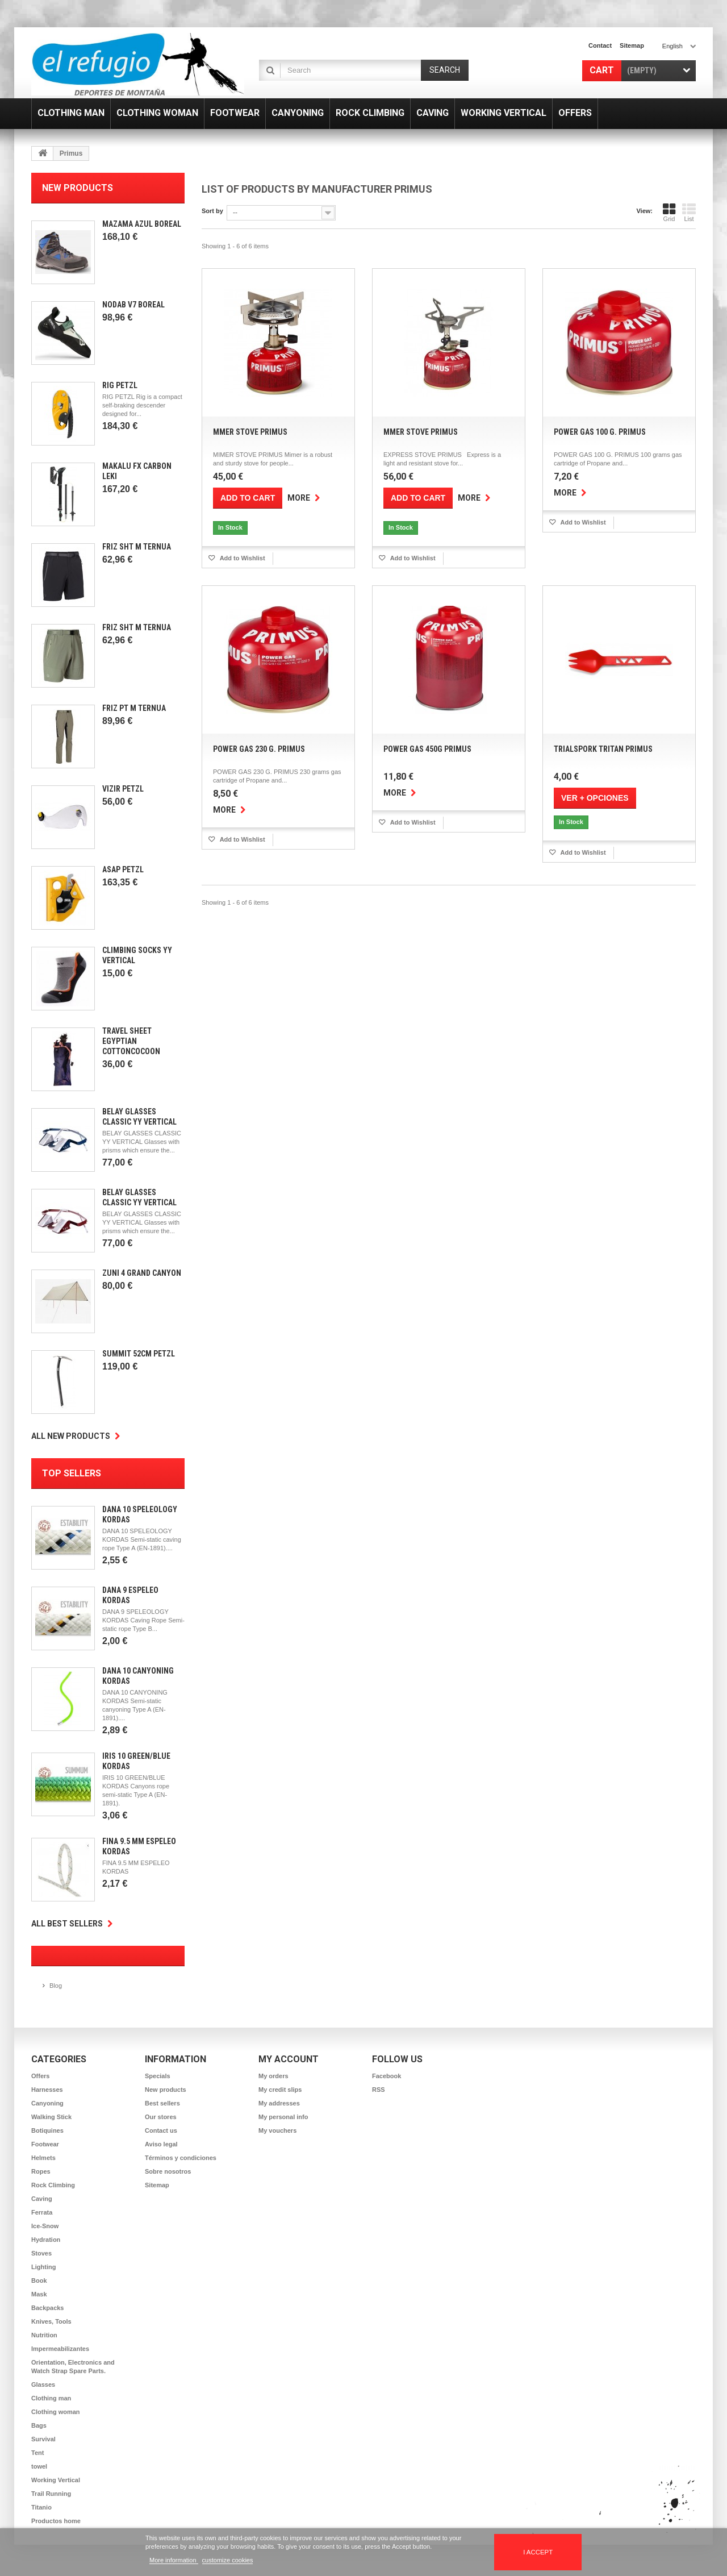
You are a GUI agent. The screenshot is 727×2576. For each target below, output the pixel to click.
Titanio (41, 2507)
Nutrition (44, 2335)
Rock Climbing (53, 2185)
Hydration (45, 2239)
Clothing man (51, 2398)
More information (173, 2560)
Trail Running (51, 2493)
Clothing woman (55, 2411)
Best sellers (162, 2103)
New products (77, 187)
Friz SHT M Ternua (136, 546)
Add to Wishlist (241, 558)
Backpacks (47, 2307)
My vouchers (277, 2130)
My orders (273, 2076)
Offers (40, 2076)
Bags (39, 2425)
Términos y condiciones (180, 2157)
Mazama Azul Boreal (141, 223)
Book (39, 2280)
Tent (37, 2452)
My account (288, 2059)
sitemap (632, 45)
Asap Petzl (123, 869)
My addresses (279, 2103)
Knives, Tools (51, 2321)
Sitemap (157, 2185)
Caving (41, 2198)
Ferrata (41, 2212)
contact (600, 45)
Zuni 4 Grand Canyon (141, 1272)
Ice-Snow (45, 2226)
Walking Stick (51, 2116)
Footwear (45, 2144)
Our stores (161, 2116)
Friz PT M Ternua (134, 708)
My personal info (283, 2116)
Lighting (43, 2266)
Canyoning (47, 2103)
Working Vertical (55, 2480)
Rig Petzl (119, 385)
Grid (669, 212)
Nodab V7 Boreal (133, 304)
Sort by (212, 210)
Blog (55, 1985)
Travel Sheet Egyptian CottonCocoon (131, 1041)
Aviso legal (161, 2144)
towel (39, 2466)
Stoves (41, 2253)
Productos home (56, 2520)
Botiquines (47, 2130)
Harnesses (47, 2089)
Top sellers (71, 1473)
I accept (538, 2552)
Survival (43, 2439)
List (689, 212)
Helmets (43, 2157)
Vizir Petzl (123, 788)
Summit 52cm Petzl (138, 1353)
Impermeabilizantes (60, 2348)
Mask (39, 2294)
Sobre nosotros (168, 2171)
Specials (157, 2076)
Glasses (43, 2384)
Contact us (161, 2130)
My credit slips (280, 2089)
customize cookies (227, 2560)
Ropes (41, 2171)
